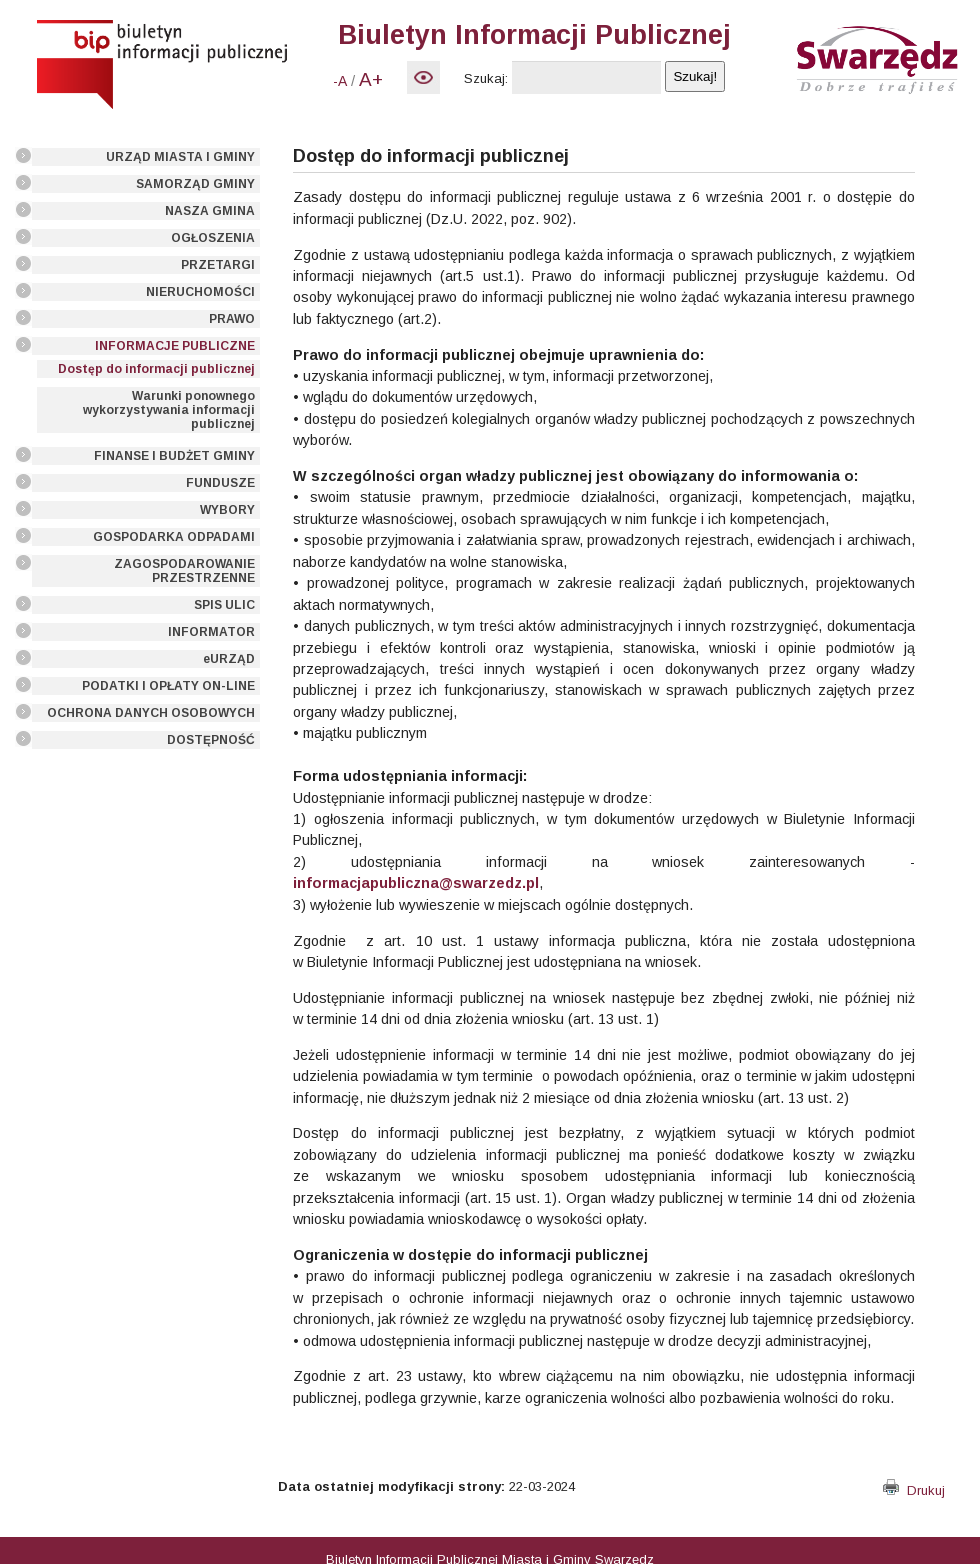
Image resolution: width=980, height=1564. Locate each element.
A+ (371, 79)
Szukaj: (486, 78)
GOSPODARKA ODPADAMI (174, 537)
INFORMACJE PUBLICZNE (175, 346)
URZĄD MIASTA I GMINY (180, 157)
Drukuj (914, 1490)
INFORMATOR (211, 632)
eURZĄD (229, 659)
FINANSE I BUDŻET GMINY (174, 456)
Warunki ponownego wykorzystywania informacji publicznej (169, 410)
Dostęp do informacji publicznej (156, 369)
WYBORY (227, 510)
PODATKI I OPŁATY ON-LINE (168, 686)
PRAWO (232, 319)
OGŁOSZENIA (213, 238)
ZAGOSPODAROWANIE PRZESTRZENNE (184, 571)
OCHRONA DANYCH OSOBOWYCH (151, 713)
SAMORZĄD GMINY (195, 184)
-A (340, 81)
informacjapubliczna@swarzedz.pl (416, 883)
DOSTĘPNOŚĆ (211, 740)
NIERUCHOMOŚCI (200, 292)
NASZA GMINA (210, 211)
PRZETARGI (218, 265)
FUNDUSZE (220, 483)
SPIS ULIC (224, 605)
